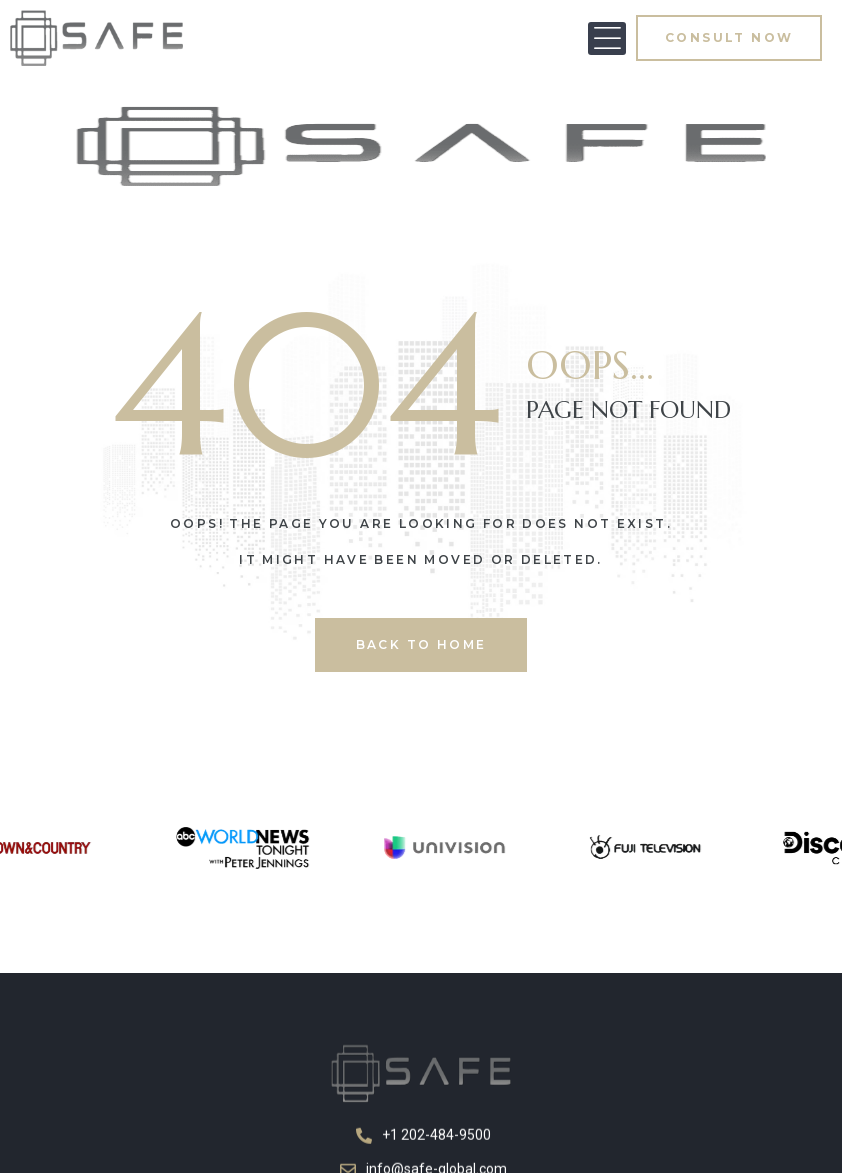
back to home (421, 644)
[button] (607, 38)
